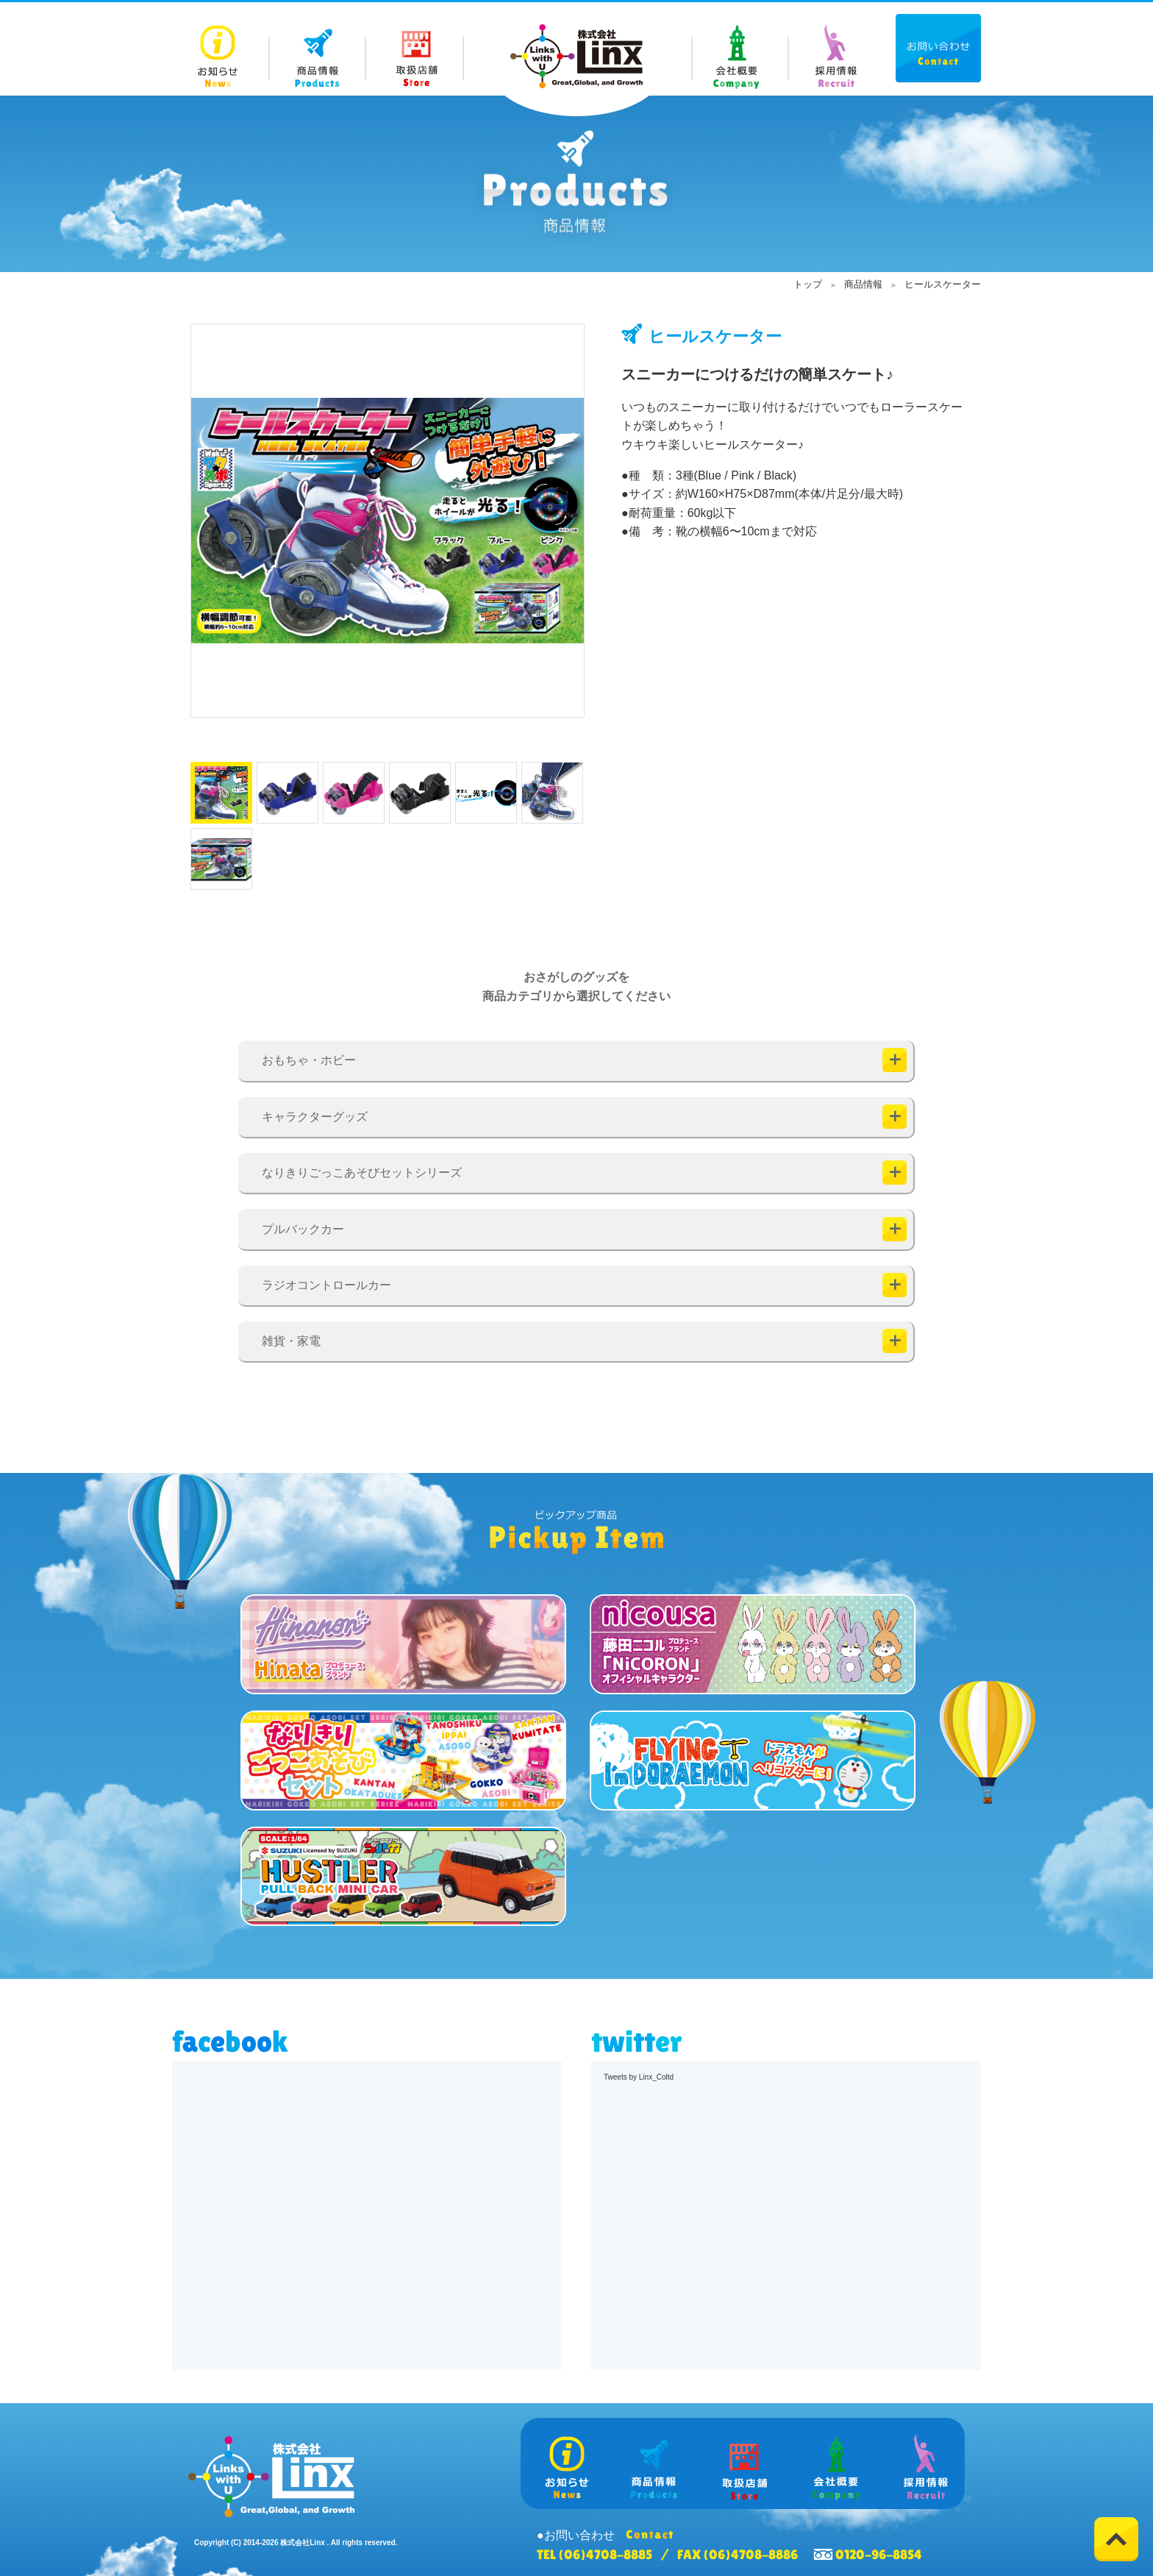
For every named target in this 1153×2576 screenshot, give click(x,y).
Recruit (836, 49)
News (221, 49)
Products (318, 49)
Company (739, 49)
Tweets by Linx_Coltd (639, 2077)
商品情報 (863, 284)
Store (415, 49)
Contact (938, 48)
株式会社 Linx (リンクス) (576, 56)
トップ (807, 284)
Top (1116, 2539)
